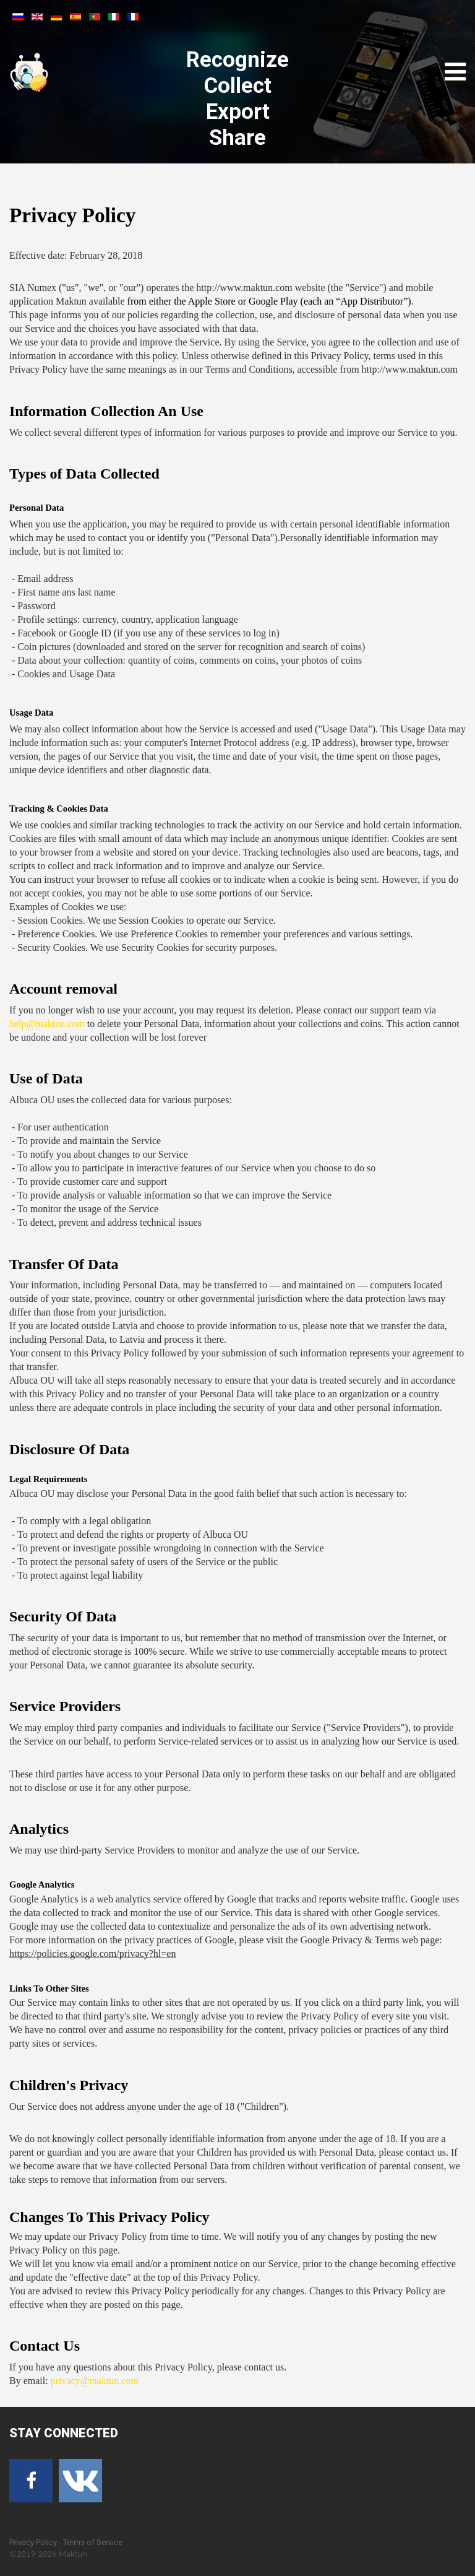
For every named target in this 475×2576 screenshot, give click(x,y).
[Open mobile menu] (455, 71)
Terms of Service (92, 2542)
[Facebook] (31, 2480)
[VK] (80, 2480)
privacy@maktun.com (95, 2380)
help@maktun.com (47, 1023)
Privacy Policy (33, 2542)
